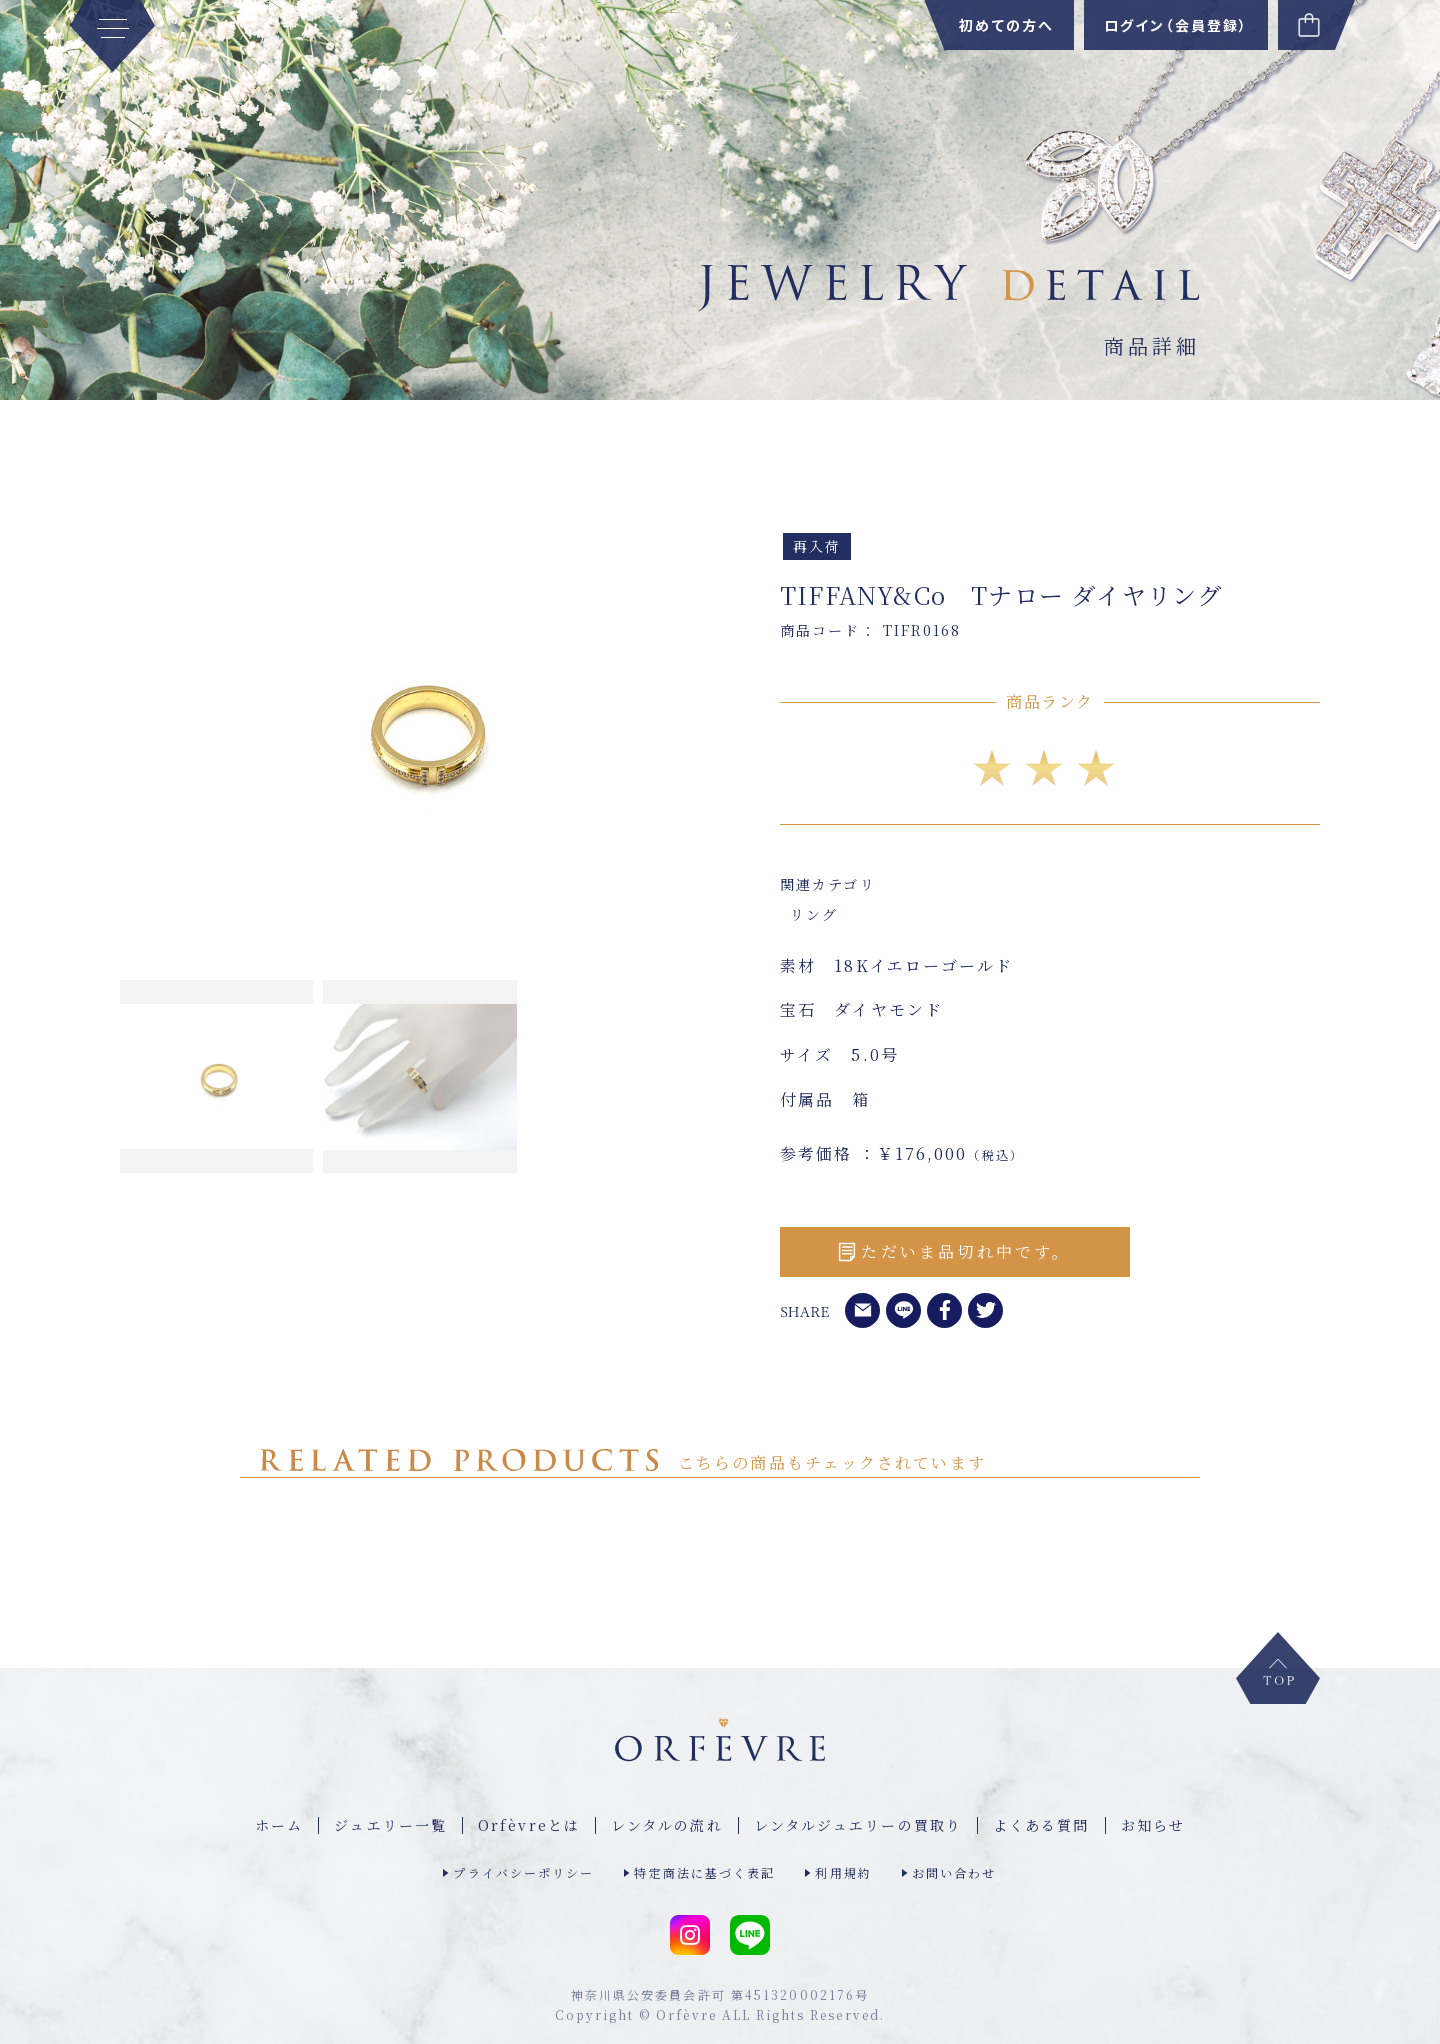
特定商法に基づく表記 (704, 1872)
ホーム (279, 1825)
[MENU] (112, 36)
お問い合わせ (954, 1872)
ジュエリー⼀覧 (390, 1825)
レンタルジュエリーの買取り (858, 1825)
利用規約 (843, 1872)
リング (814, 914)
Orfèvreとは (529, 1825)
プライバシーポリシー (523, 1872)
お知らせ (1153, 1825)
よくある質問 (1041, 1825)
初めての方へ (1006, 25)
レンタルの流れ (667, 1825)
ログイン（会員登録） (1176, 25)
